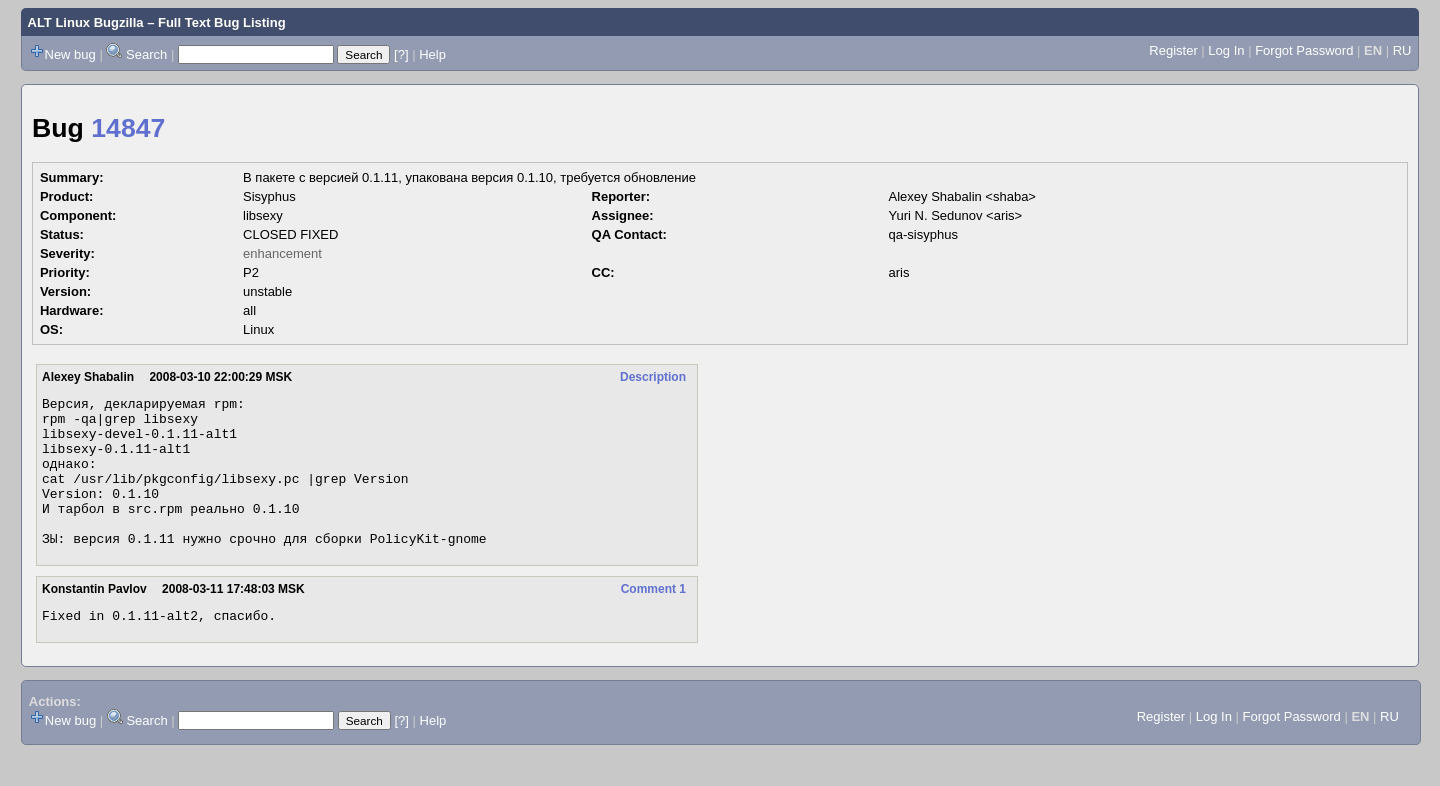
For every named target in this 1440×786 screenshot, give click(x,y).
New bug (70, 54)
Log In (1226, 50)
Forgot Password (1304, 50)
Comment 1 (653, 619)
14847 (128, 128)
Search (146, 54)
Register (1173, 50)
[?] (401, 54)
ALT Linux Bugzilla (86, 22)
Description (653, 377)
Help (432, 54)
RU (1402, 50)
